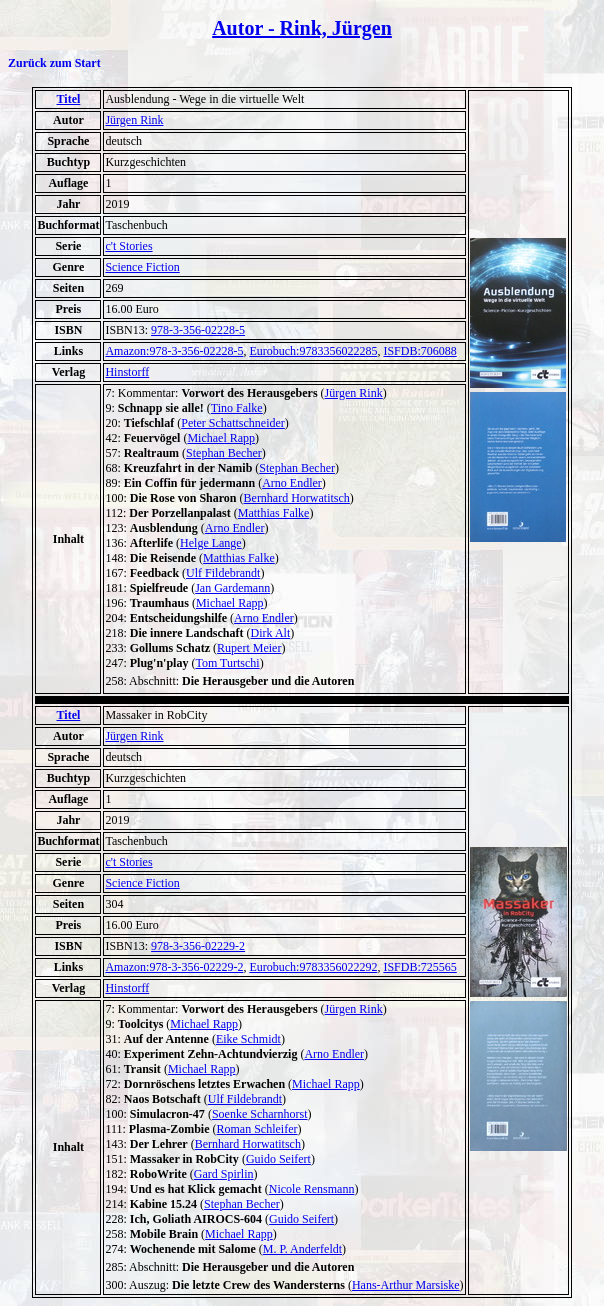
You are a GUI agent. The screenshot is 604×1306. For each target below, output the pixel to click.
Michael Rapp (221, 438)
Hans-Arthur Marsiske (406, 1285)
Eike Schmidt (248, 1039)
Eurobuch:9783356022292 (313, 967)
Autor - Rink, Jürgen (302, 28)
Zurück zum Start (54, 63)
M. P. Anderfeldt (302, 1249)
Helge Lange (211, 543)
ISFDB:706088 (419, 351)
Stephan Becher (224, 453)
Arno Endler (292, 483)
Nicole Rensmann (312, 1189)
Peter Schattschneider (233, 423)
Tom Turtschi (227, 663)
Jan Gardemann (232, 588)
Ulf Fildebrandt (223, 573)
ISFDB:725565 (419, 967)
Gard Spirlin (224, 1174)
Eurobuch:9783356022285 (313, 351)
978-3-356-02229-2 (198, 946)
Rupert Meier (249, 648)
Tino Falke (237, 408)
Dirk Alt (271, 633)
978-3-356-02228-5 (198, 330)
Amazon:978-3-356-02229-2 (174, 967)
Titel (69, 99)
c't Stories (128, 246)
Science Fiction (142, 267)
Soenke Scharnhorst (260, 1114)
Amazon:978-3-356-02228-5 (174, 351)
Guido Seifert (278, 1159)
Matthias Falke (274, 513)
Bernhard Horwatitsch (297, 498)
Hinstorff (127, 372)
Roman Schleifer (257, 1129)
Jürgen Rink (134, 120)
